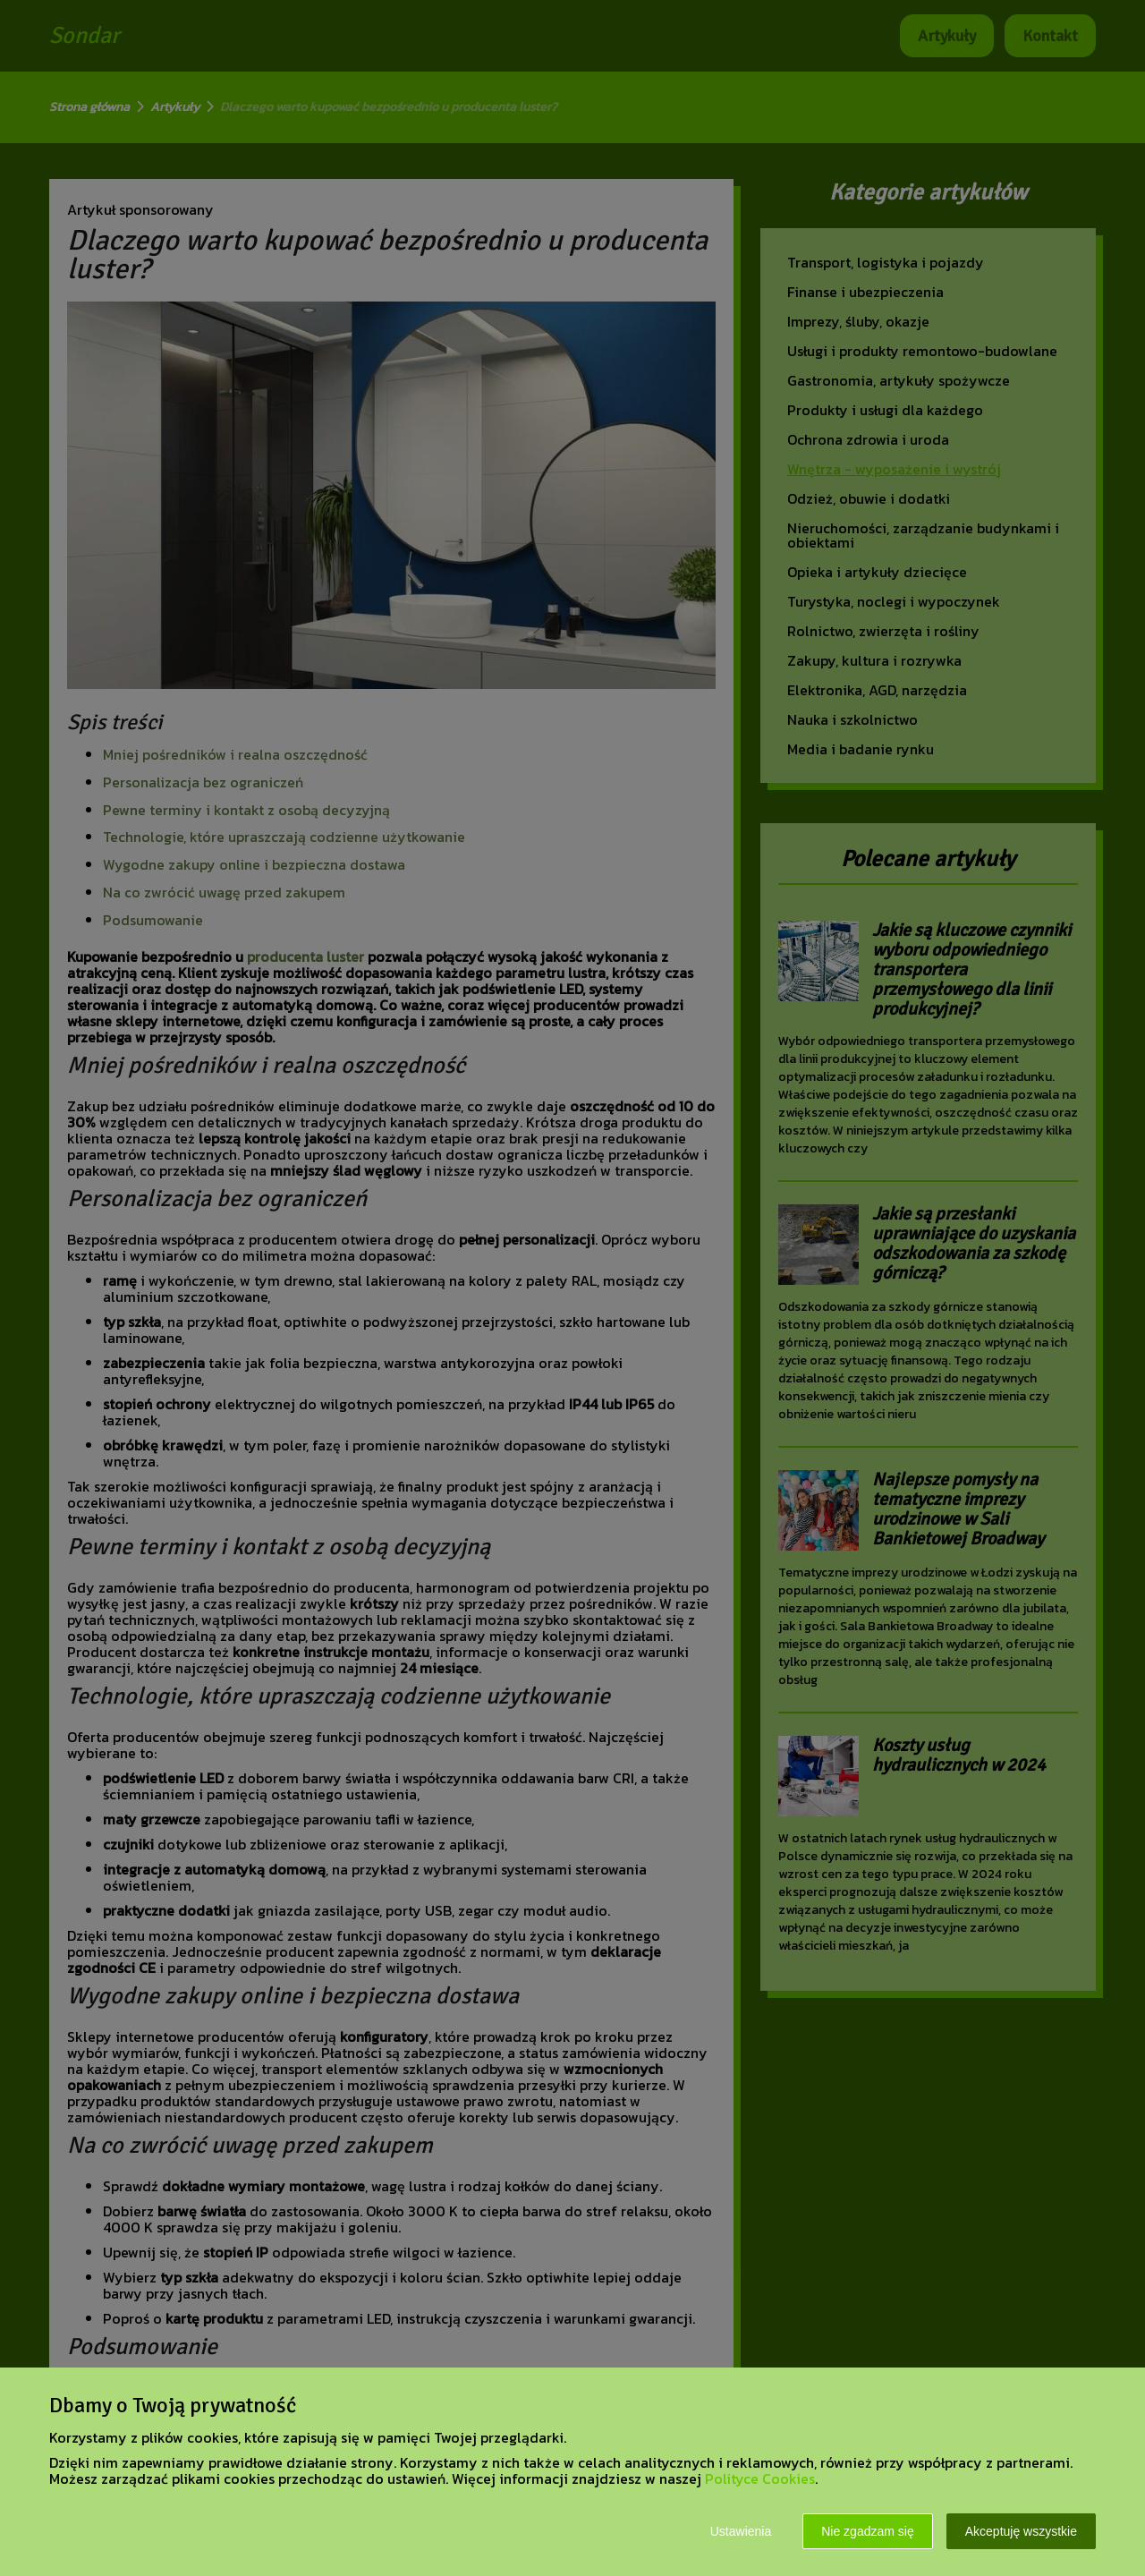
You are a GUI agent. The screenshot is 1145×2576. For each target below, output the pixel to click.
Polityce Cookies (760, 2478)
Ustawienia (740, 2531)
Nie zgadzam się (867, 2531)
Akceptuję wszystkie (1021, 2531)
